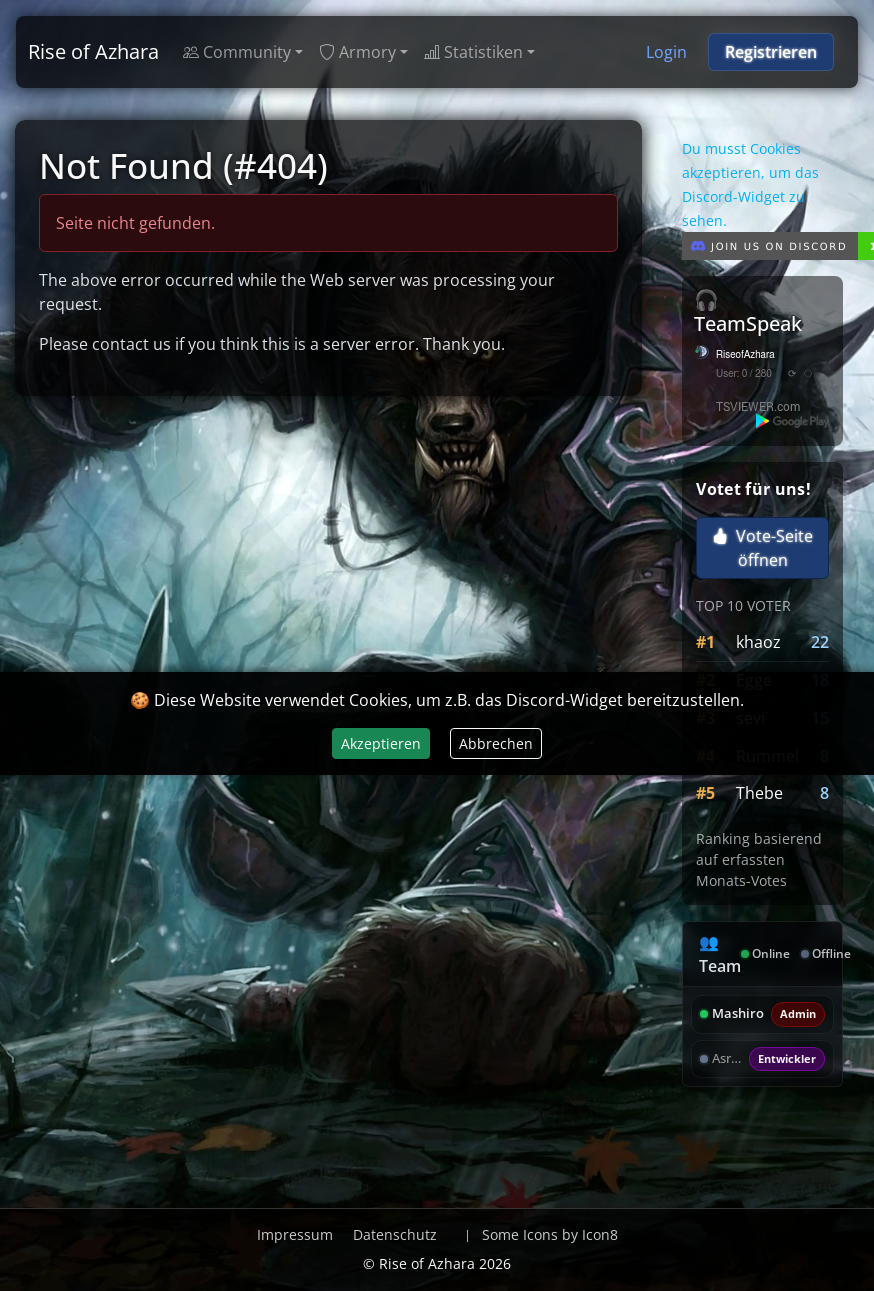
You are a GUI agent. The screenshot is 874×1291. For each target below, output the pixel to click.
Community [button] (237, 52)
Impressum (295, 1234)
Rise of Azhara (93, 51)
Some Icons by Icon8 (550, 1234)
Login (666, 52)
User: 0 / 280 (744, 374)
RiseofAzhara (745, 355)
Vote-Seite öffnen (762, 548)
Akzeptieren (381, 743)
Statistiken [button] (473, 52)
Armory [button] (357, 52)
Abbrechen (496, 743)
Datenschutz (395, 1234)
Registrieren (771, 52)
